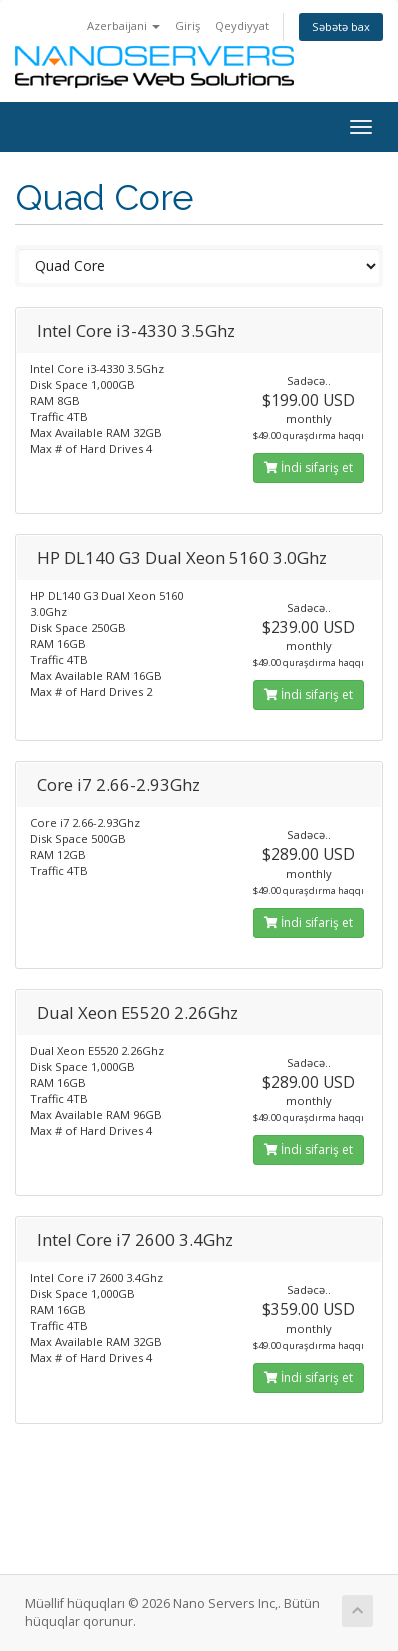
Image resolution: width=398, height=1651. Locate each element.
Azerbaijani (123, 25)
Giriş (187, 25)
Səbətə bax (341, 26)
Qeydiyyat (242, 25)
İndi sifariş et (308, 467)
